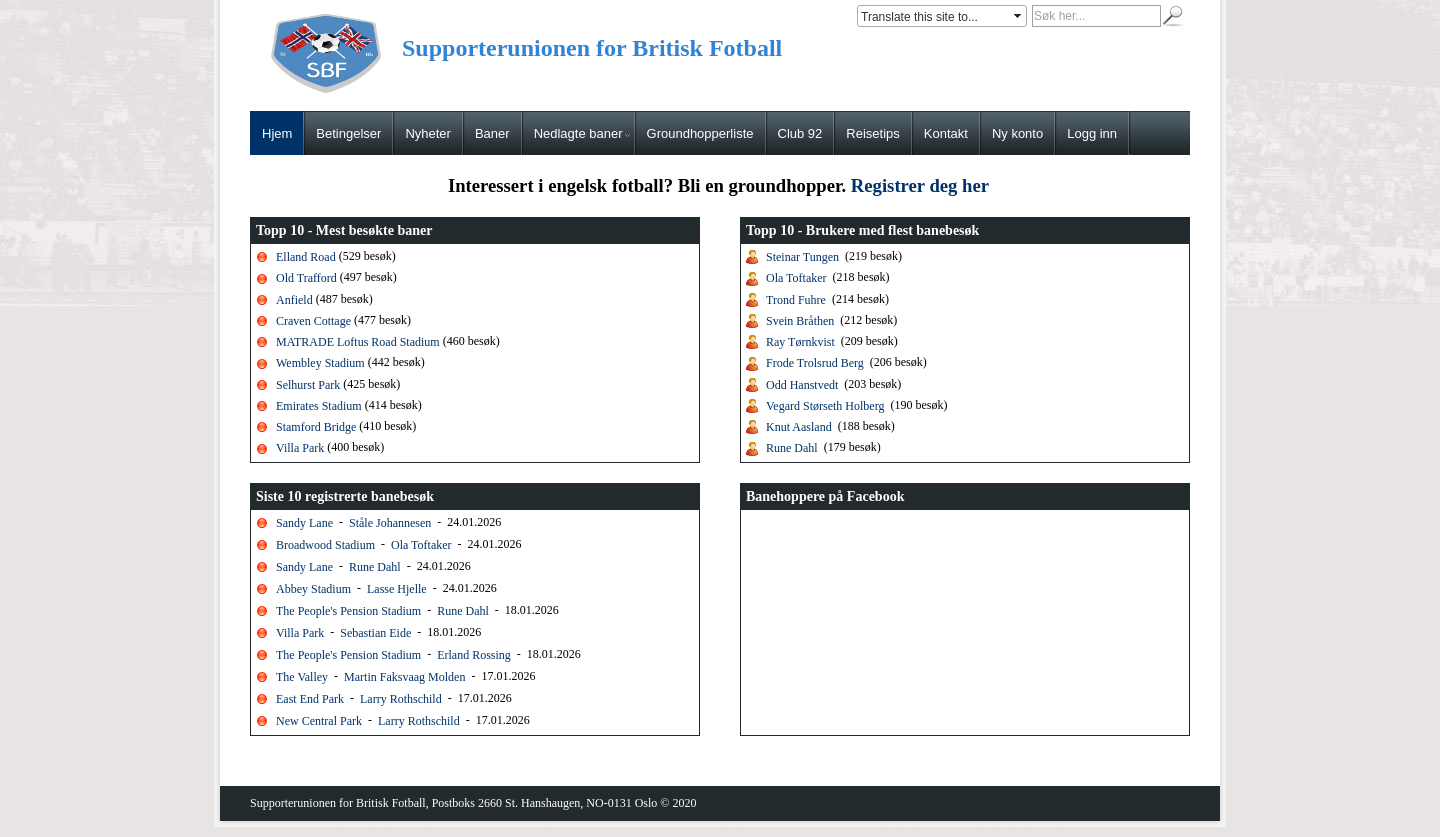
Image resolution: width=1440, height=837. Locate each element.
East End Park (311, 698)
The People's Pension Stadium (348, 610)
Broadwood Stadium (325, 544)
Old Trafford (306, 278)
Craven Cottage (313, 321)
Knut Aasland (799, 427)
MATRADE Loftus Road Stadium (358, 342)
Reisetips (872, 133)
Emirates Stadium (319, 406)
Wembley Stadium (320, 363)
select (1019, 16)
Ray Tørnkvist (800, 342)
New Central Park (319, 720)
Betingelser (348, 133)
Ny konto (1017, 133)
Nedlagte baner (582, 133)
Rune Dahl (792, 448)
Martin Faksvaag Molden (404, 676)
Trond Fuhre (796, 299)
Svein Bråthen (800, 321)
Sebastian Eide (375, 632)
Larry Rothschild (401, 698)
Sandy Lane (304, 522)
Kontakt (946, 133)
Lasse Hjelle (397, 588)
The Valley (302, 676)
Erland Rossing (474, 654)
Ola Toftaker (796, 278)
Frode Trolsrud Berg (815, 363)
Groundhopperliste (700, 133)
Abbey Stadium (313, 588)
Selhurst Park (308, 384)
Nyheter (428, 133)
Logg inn (1092, 133)
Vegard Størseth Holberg (825, 406)
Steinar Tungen (802, 257)
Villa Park (300, 448)
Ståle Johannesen (390, 522)
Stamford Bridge (316, 427)
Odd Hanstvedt (802, 384)
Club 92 (800, 133)
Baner (492, 133)
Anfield (296, 299)
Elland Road (306, 257)
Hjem (277, 133)
